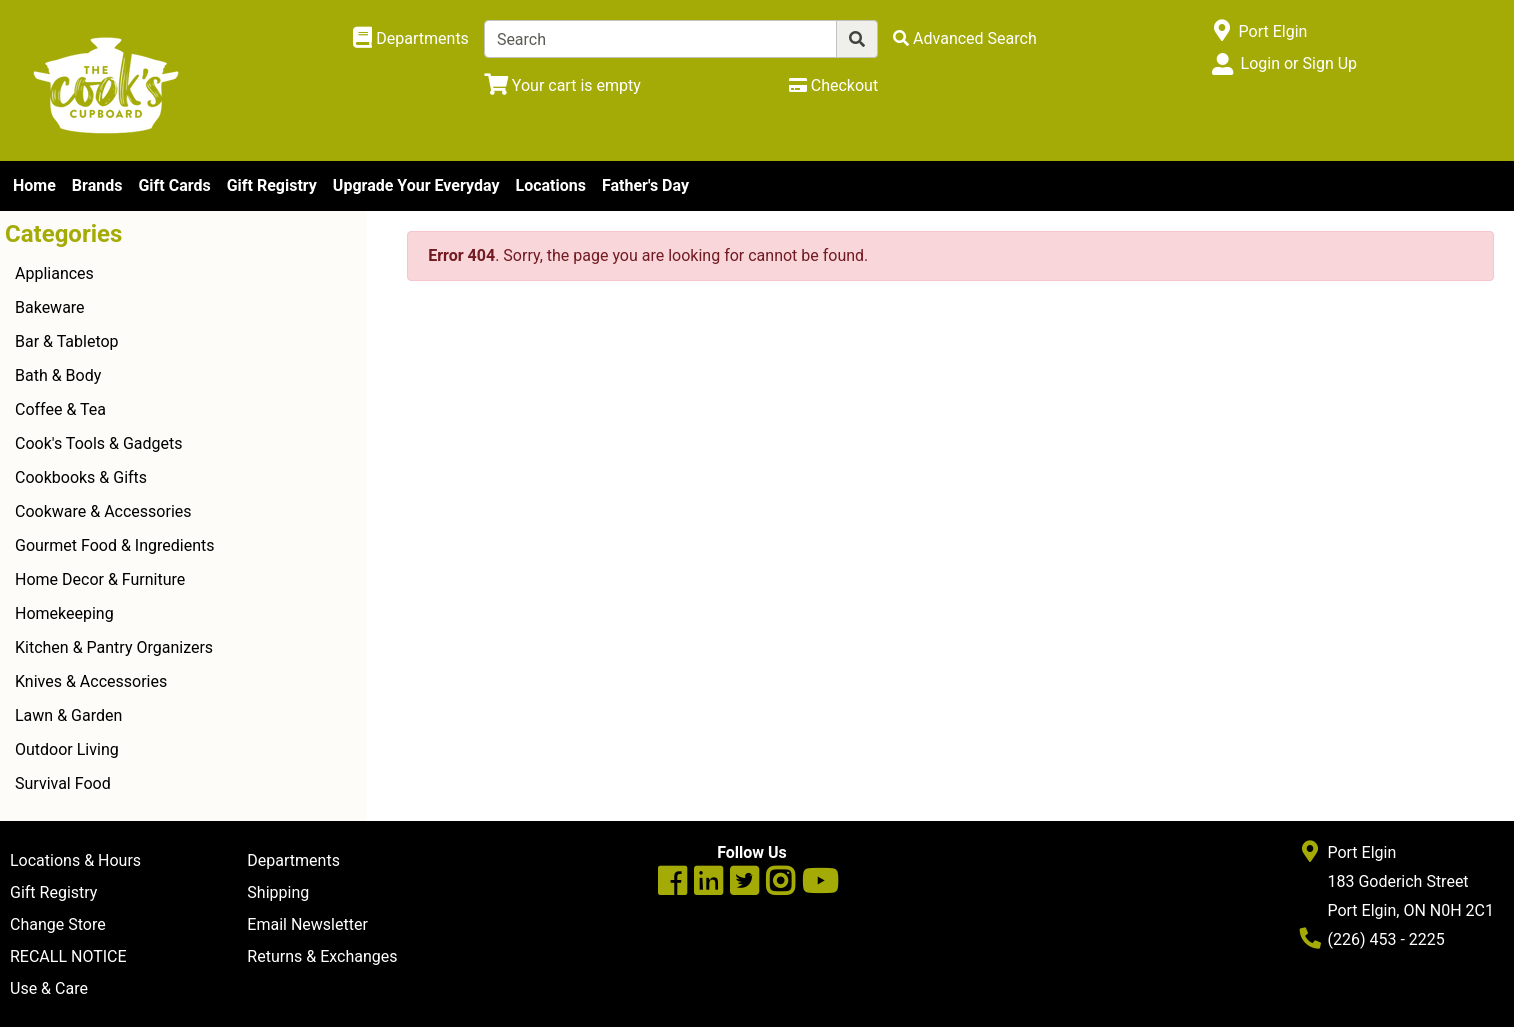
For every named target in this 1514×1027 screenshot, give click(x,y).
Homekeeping (64, 613)
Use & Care (49, 988)
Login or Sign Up (1299, 63)
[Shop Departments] (411, 39)
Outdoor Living (67, 749)
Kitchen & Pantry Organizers (114, 647)
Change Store (58, 924)
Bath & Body (58, 375)
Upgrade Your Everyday (416, 185)
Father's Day (645, 185)
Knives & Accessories (91, 681)
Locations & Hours (75, 860)
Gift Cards (174, 185)
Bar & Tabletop (67, 341)
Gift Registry (272, 185)
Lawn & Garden (68, 715)
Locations (550, 185)
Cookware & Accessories (103, 511)
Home (34, 185)
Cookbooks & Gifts (81, 477)
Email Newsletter (307, 924)
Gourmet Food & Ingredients (114, 545)
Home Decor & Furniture (100, 579)
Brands (97, 185)
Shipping (278, 892)
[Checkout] (833, 85)
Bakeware (50, 307)
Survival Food (63, 783)
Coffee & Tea (60, 409)
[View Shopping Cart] (562, 85)
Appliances (54, 273)
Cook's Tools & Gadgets (99, 443)
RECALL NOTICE (68, 956)
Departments (293, 860)
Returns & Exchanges (322, 956)
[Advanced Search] (965, 38)
